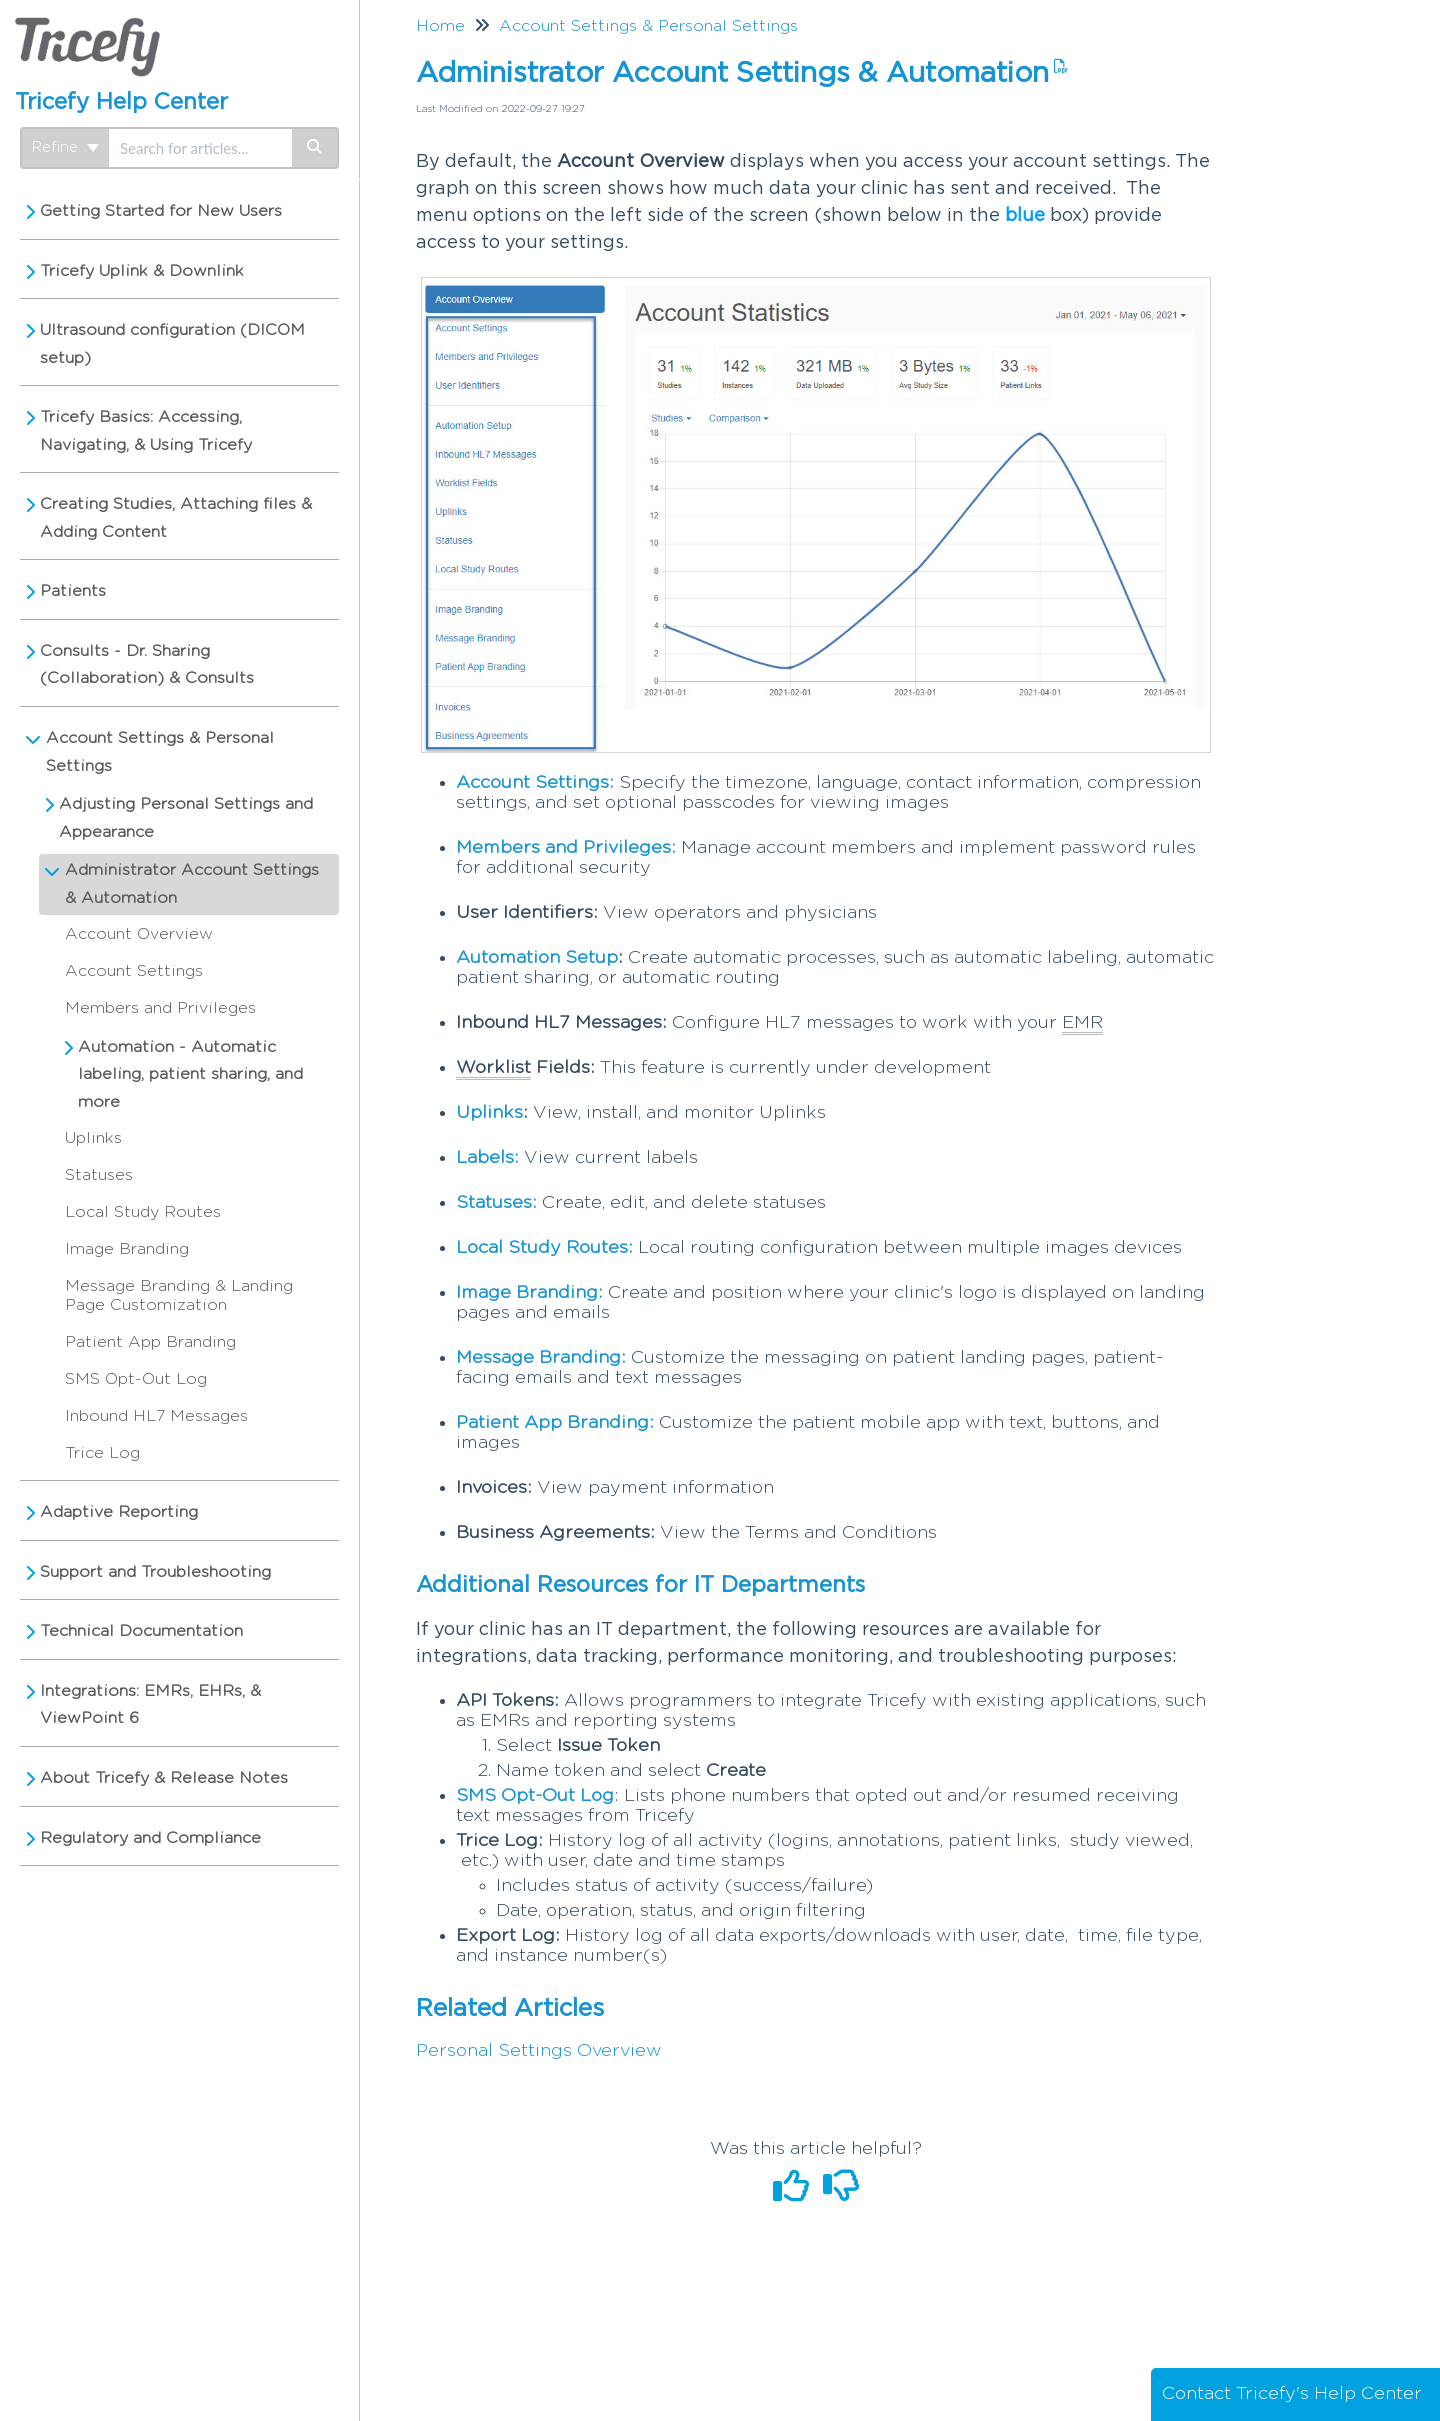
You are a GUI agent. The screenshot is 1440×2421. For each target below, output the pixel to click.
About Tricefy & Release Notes (164, 1778)
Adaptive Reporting (119, 1512)
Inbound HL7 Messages (156, 1416)
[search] (200, 148)
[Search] (315, 148)
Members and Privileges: (566, 848)
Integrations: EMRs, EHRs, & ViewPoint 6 (150, 1705)
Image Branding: (529, 1293)
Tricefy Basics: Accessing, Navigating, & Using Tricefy (146, 431)
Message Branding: (541, 1358)
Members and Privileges (160, 1008)
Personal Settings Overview (539, 2051)
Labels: (487, 1158)
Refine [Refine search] (65, 147)
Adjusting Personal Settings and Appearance (186, 818)
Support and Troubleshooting (155, 1572)
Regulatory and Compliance (150, 1838)
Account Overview (139, 934)
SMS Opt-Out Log (136, 1379)
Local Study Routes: (544, 1248)
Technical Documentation (141, 1631)
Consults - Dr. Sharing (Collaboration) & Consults (147, 665)
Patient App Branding (150, 1342)
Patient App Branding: (555, 1423)
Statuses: (496, 1203)
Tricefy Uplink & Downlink (142, 271)
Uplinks (93, 1138)
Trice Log (102, 1453)
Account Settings (134, 971)
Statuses (99, 1175)
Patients (73, 591)
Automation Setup (537, 958)
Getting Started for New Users (161, 211)
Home (440, 26)
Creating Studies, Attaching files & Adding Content (176, 518)
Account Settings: (535, 783)
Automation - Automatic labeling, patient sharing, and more (190, 1074)
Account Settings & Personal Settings (160, 752)
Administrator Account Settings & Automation (192, 884)
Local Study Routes (143, 1212)
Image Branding (127, 1249)
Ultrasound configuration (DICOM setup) (172, 344)
